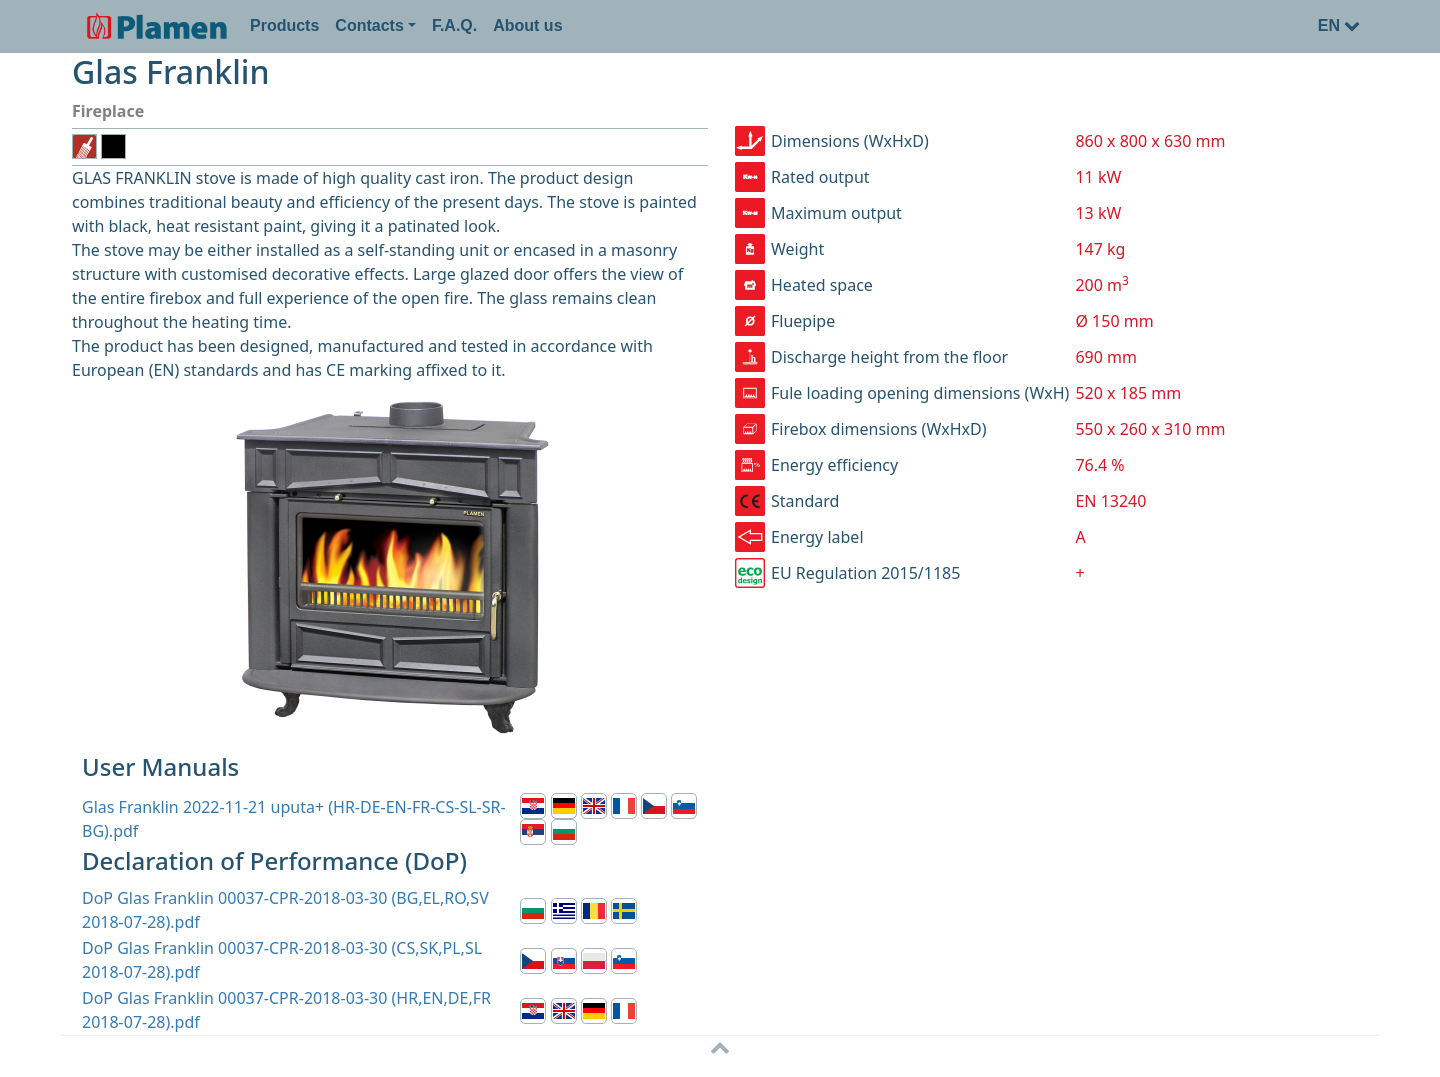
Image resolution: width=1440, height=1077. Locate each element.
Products (284, 25)
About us (527, 25)
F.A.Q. (454, 25)
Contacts (369, 25)
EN (1339, 25)
